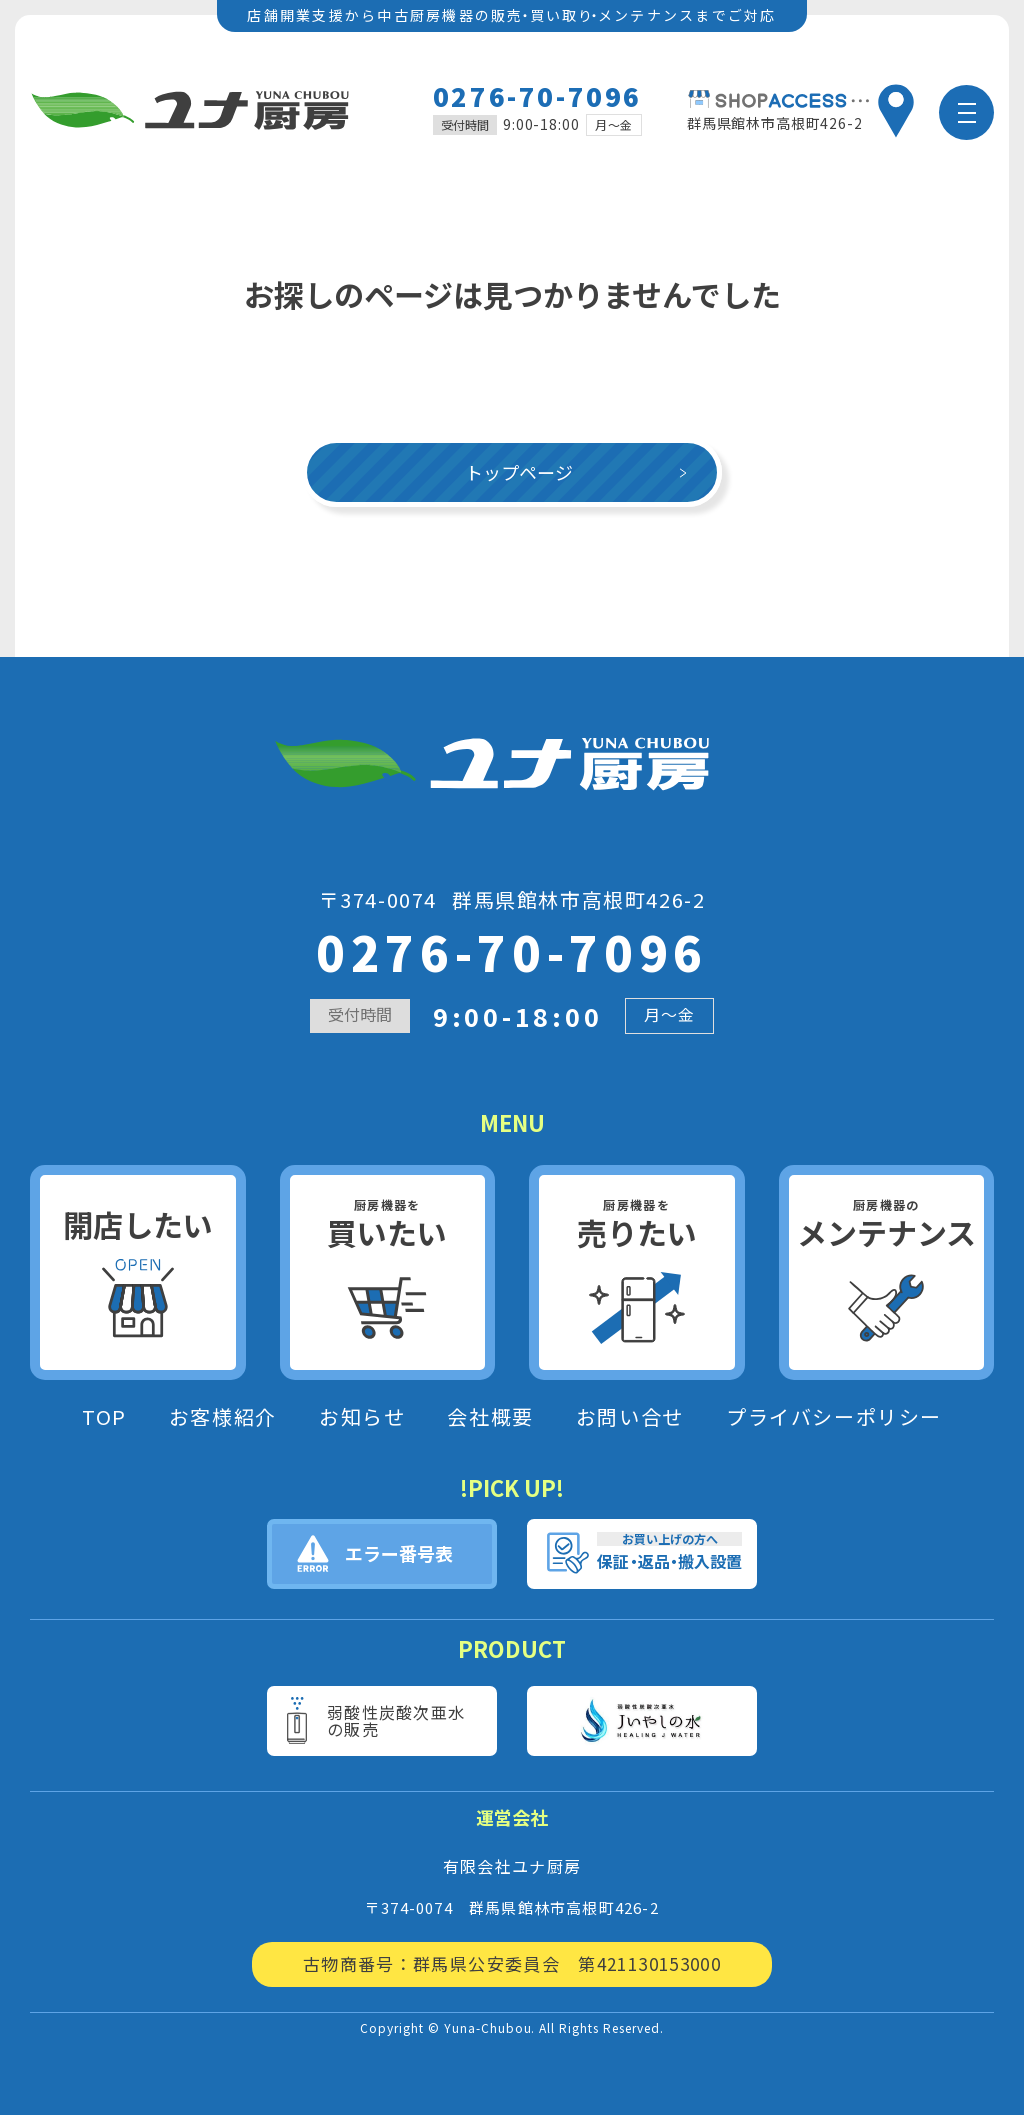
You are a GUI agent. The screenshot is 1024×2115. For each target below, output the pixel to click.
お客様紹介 (223, 1417)
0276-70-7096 (537, 95)
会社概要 (490, 1417)
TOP (104, 1417)
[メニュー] (966, 112)
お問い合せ (630, 1417)
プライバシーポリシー (834, 1417)
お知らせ (362, 1417)
